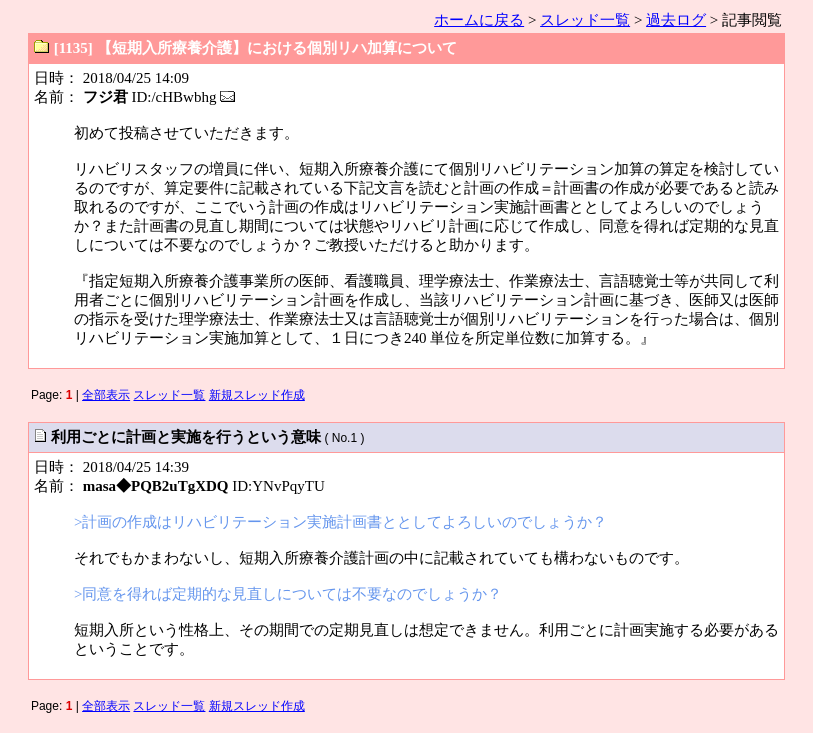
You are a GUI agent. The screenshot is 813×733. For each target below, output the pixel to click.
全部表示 (106, 395)
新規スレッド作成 (257, 395)
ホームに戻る (479, 20)
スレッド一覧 (585, 20)
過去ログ (676, 20)
